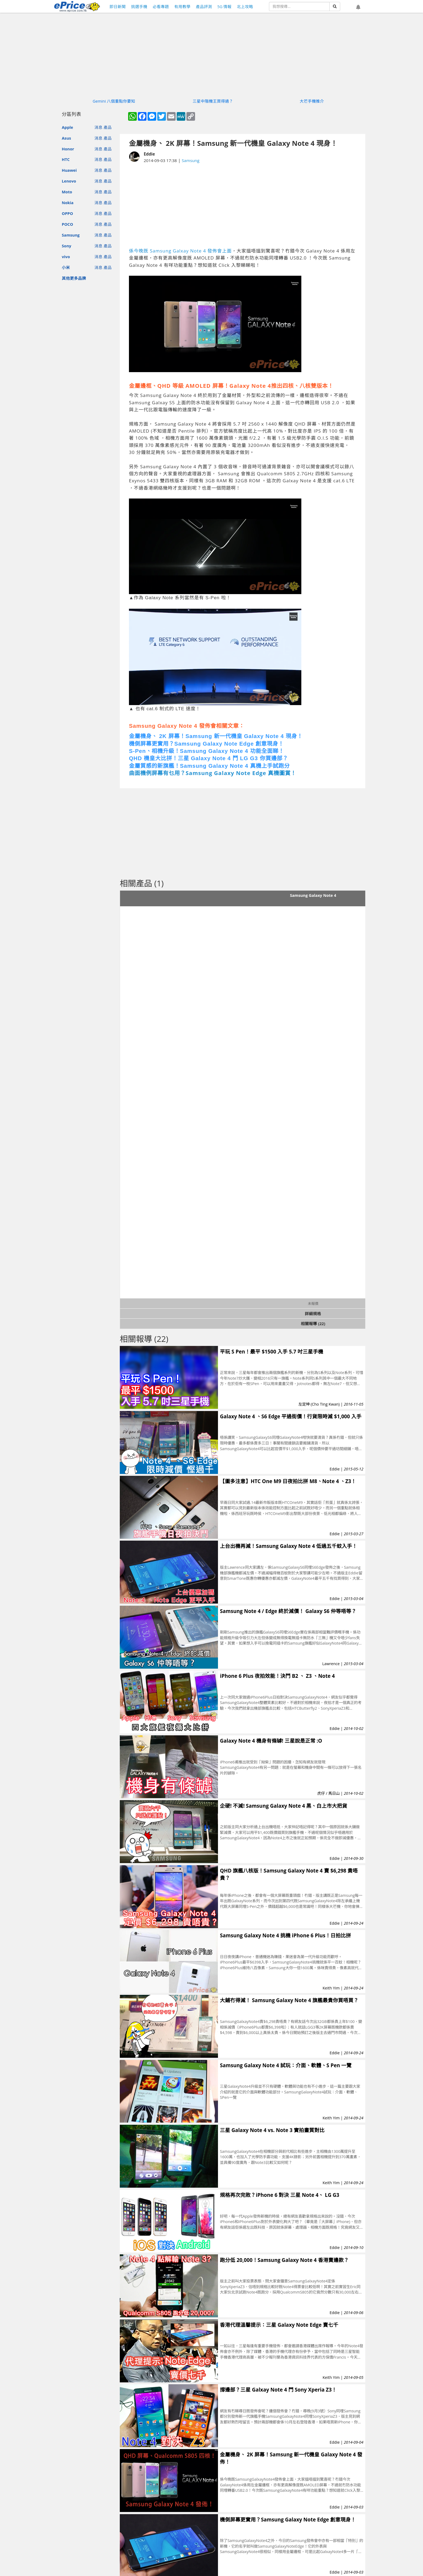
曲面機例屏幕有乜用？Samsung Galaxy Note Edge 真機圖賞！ (212, 773)
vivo (66, 256)
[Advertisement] (242, 205)
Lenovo (69, 181)
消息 (98, 127)
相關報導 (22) (313, 1323)
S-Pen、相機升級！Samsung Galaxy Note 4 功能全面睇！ (206, 751)
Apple (67, 127)
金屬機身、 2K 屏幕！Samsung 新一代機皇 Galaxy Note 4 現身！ (216, 736)
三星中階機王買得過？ (213, 101)
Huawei (69, 170)
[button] (358, 7)
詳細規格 (313, 1313)
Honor (68, 148)
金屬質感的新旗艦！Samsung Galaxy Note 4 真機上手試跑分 (209, 766)
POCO (67, 224)
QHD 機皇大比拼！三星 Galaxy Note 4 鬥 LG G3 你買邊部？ (208, 758)
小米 (66, 267)
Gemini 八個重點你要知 (114, 101)
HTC (66, 159)
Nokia (67, 202)
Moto (67, 191)
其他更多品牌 (74, 278)
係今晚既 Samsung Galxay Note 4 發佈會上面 (180, 251)
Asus (66, 138)
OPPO (67, 213)
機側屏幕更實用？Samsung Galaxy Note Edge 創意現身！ (206, 744)
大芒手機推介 (312, 101)
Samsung (71, 235)
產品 (108, 127)
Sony (66, 245)
